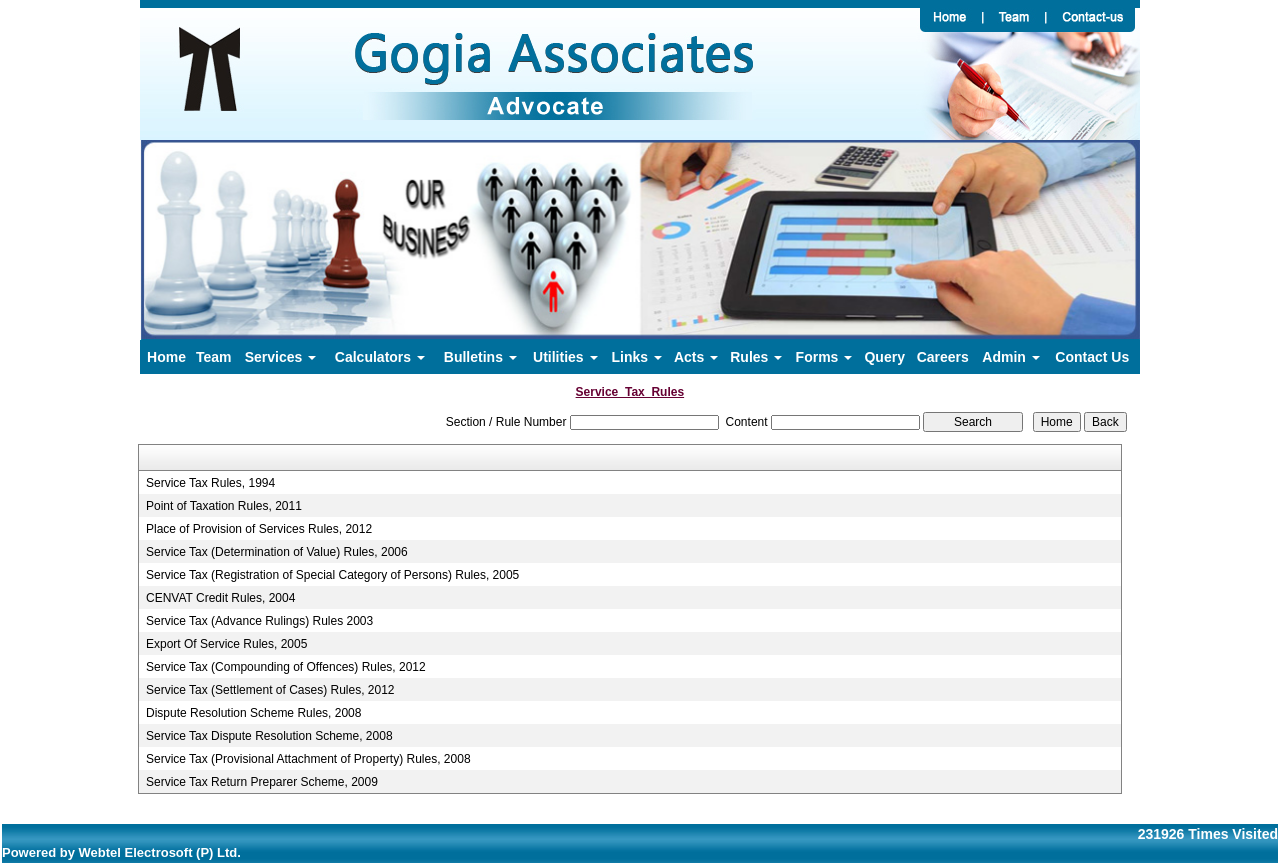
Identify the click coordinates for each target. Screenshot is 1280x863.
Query (884, 357)
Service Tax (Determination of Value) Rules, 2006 (277, 552)
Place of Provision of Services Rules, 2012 (259, 529)
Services (281, 357)
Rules (756, 357)
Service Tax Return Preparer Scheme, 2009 (262, 782)
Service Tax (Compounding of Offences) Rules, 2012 (286, 667)
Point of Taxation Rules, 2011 (224, 506)
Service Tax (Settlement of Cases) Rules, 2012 (270, 690)
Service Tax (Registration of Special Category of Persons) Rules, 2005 (332, 575)
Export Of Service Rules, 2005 (226, 644)
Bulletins (480, 357)
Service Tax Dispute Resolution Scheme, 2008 (269, 736)
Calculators (380, 357)
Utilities (565, 357)
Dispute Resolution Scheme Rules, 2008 (253, 713)
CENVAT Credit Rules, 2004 (220, 598)
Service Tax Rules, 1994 (210, 483)
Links (637, 357)
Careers (943, 357)
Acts (696, 357)
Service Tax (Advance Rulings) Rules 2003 (259, 621)
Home (166, 357)
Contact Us (1092, 357)
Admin (1010, 357)
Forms (824, 357)
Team (214, 357)
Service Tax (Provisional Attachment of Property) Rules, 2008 (308, 759)
